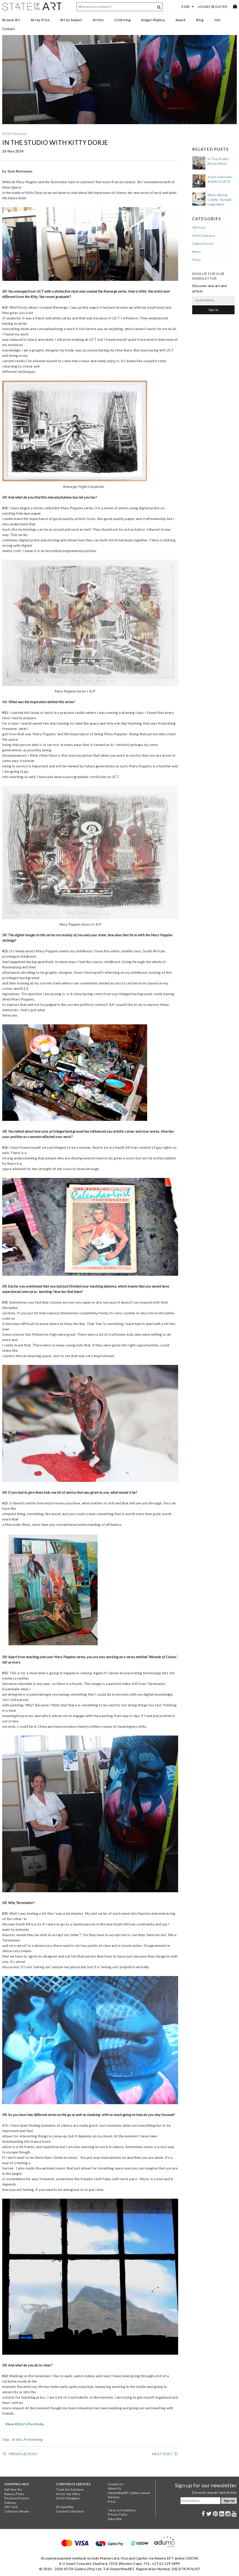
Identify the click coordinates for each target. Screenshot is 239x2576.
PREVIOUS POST (19, 2454)
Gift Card (11, 2507)
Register (219, 6)
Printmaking (33, 2439)
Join (217, 20)
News (196, 251)
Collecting (122, 20)
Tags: (6, 2439)
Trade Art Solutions (70, 2489)
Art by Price (40, 20)
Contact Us (116, 2484)
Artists (98, 20)
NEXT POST (165, 2454)
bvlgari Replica (153, 20)
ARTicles (199, 227)
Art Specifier (65, 2507)
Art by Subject (71, 20)
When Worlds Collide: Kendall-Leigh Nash (220, 199)
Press (196, 259)
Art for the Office (68, 2494)
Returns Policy (14, 2494)
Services (114, 2497)
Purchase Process (16, 2498)
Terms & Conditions (122, 2510)
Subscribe (115, 2519)
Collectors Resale (16, 2511)
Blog (200, 20)
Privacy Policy (118, 2514)
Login (203, 6)
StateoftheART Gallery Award (129, 2493)
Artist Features (14, 133)
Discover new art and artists (214, 2492)
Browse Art (11, 20)
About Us (114, 2488)
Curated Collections (70, 2511)
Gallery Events (203, 243)
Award (180, 20)
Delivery (10, 2502)
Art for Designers (68, 2498)
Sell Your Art (13, 2489)
